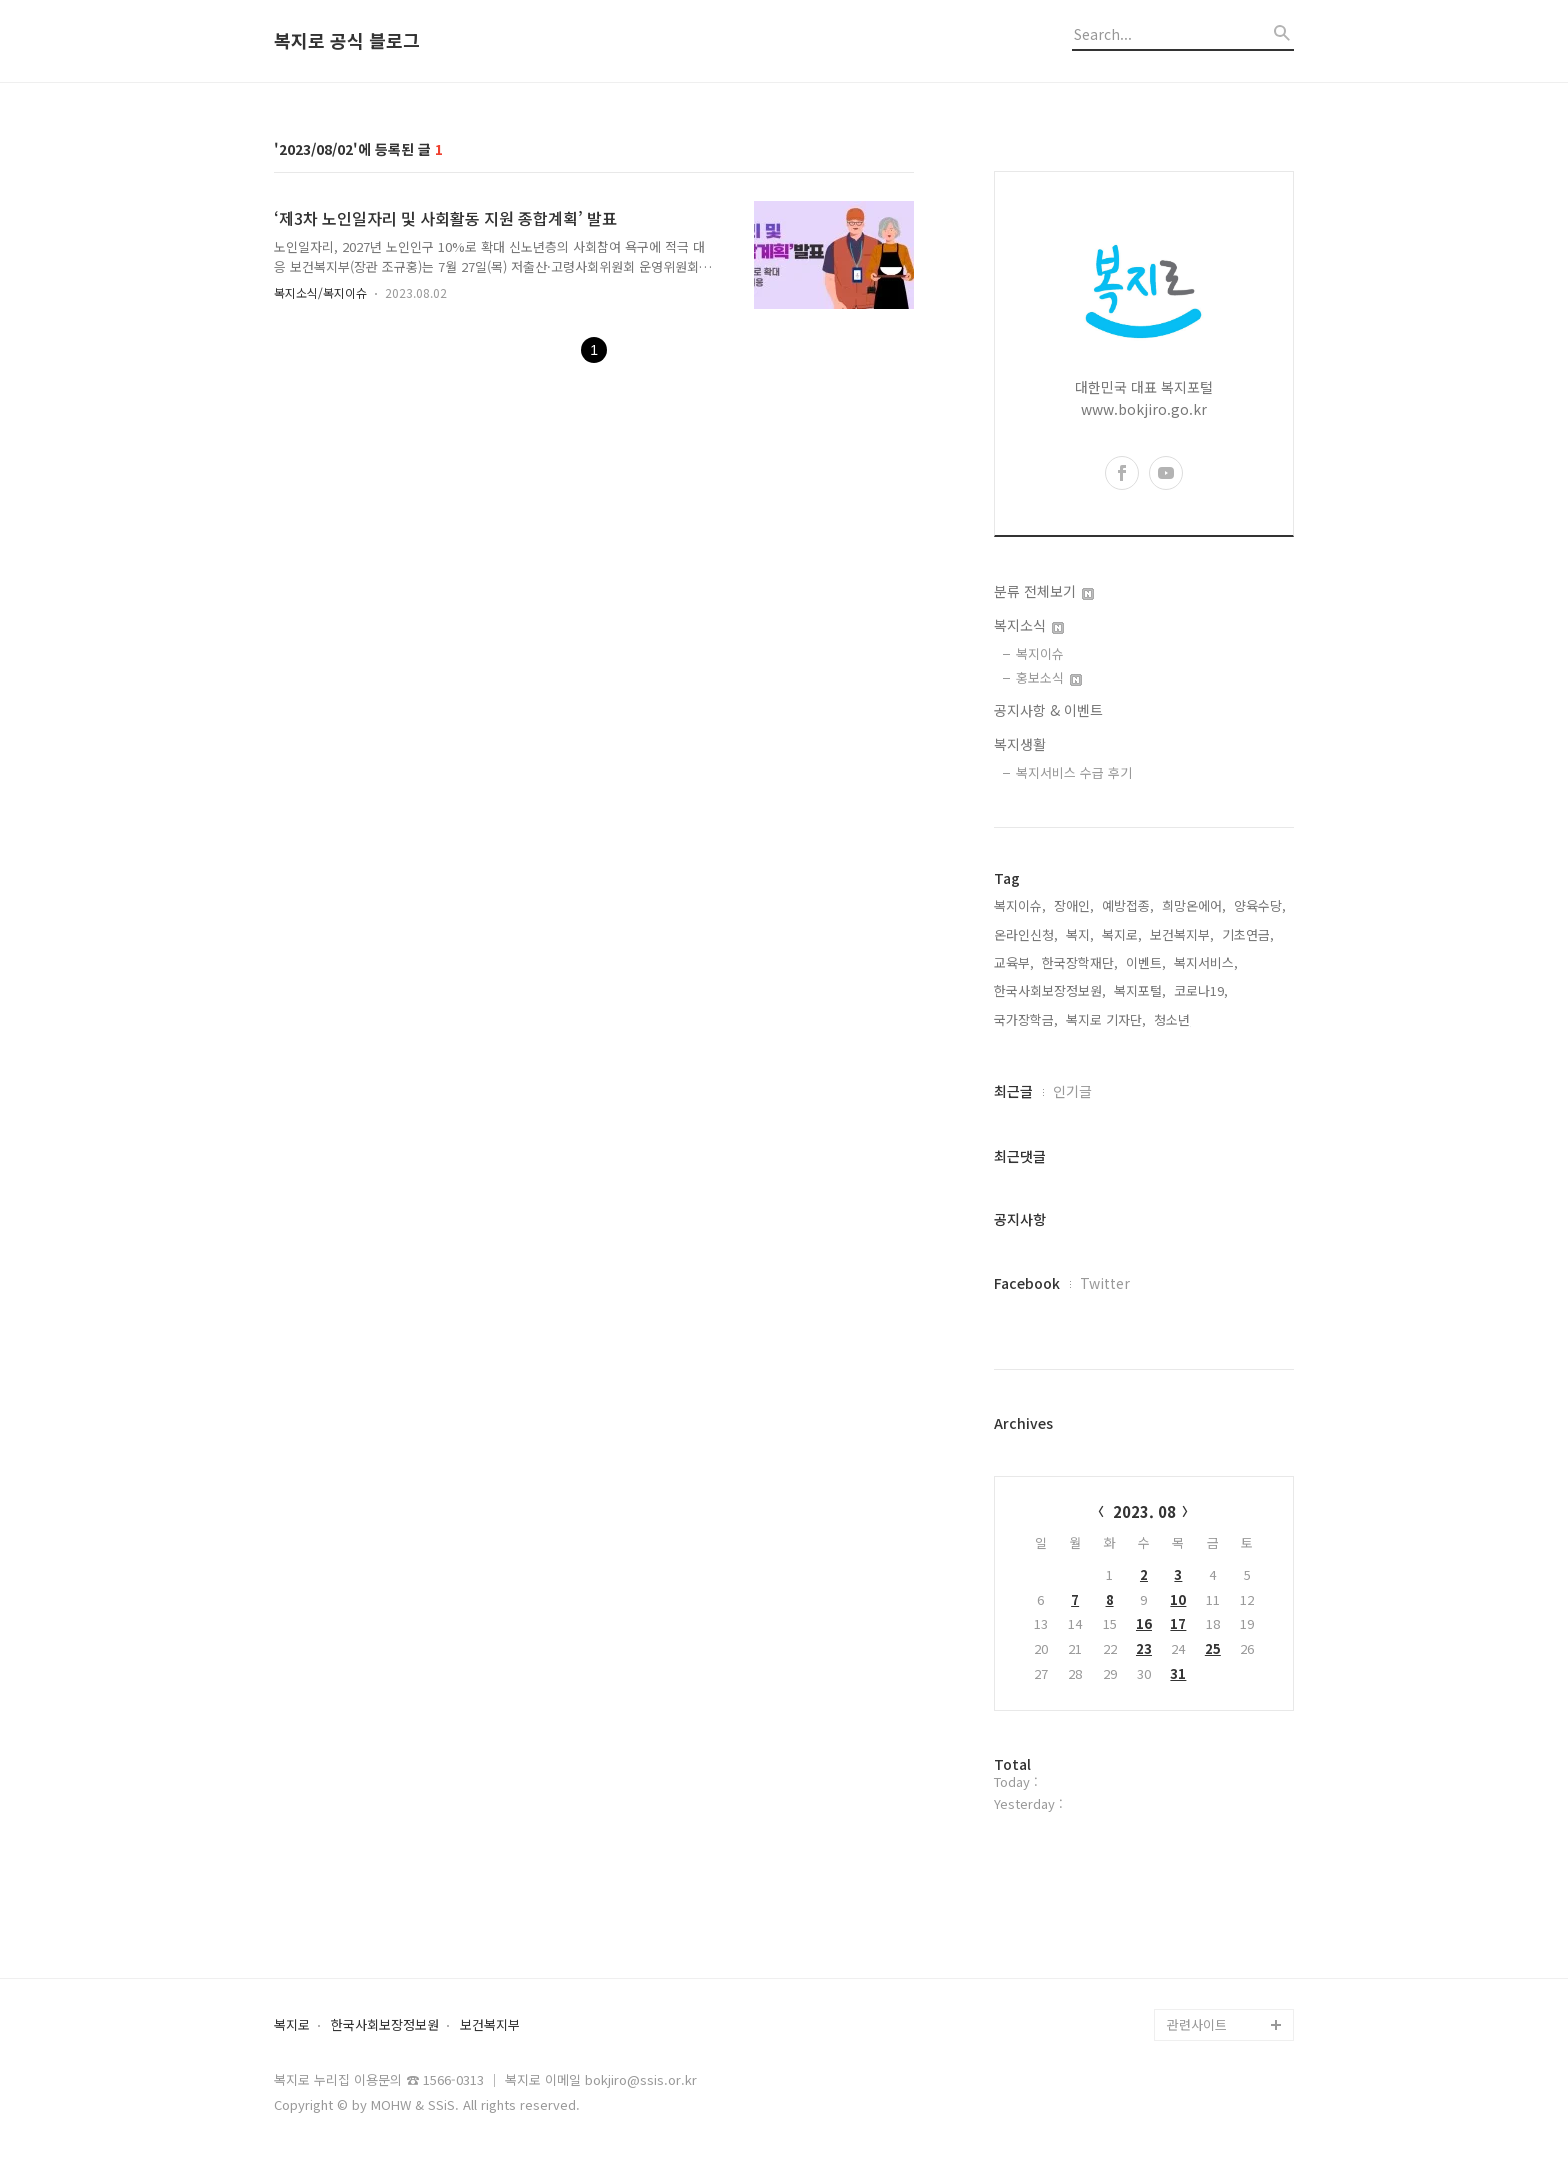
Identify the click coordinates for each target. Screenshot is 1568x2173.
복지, (1080, 934)
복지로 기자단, (1106, 1019)
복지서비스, (1206, 962)
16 (1144, 1623)
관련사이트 (1197, 2024)
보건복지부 (490, 2025)
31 (1178, 1673)
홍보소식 (1049, 677)
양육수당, (1260, 905)
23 (1144, 1648)
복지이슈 (1040, 653)
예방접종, (1128, 905)
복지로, (1122, 934)
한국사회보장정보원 (385, 2025)
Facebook (1027, 1283)
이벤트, (1146, 962)
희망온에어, (1194, 905)
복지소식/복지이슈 (320, 292)
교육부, (1014, 962)
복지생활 (1020, 744)
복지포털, (1140, 990)
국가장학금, (1026, 1019)
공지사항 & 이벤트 (1048, 710)
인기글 (1072, 1091)
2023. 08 (1144, 1511)
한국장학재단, (1080, 962)
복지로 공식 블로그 (347, 41)
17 (1178, 1623)
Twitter (1105, 1283)
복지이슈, (1020, 905)
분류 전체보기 (1044, 591)
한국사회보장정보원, (1050, 990)
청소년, (1174, 1019)
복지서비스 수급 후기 (1074, 772)
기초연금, (1248, 934)
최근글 (1013, 1091)
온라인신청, (1026, 934)
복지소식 (1029, 625)
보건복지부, (1182, 934)
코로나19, (1201, 990)
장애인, (1074, 905)
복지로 (292, 2025)
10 (1178, 1599)
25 (1213, 1648)
